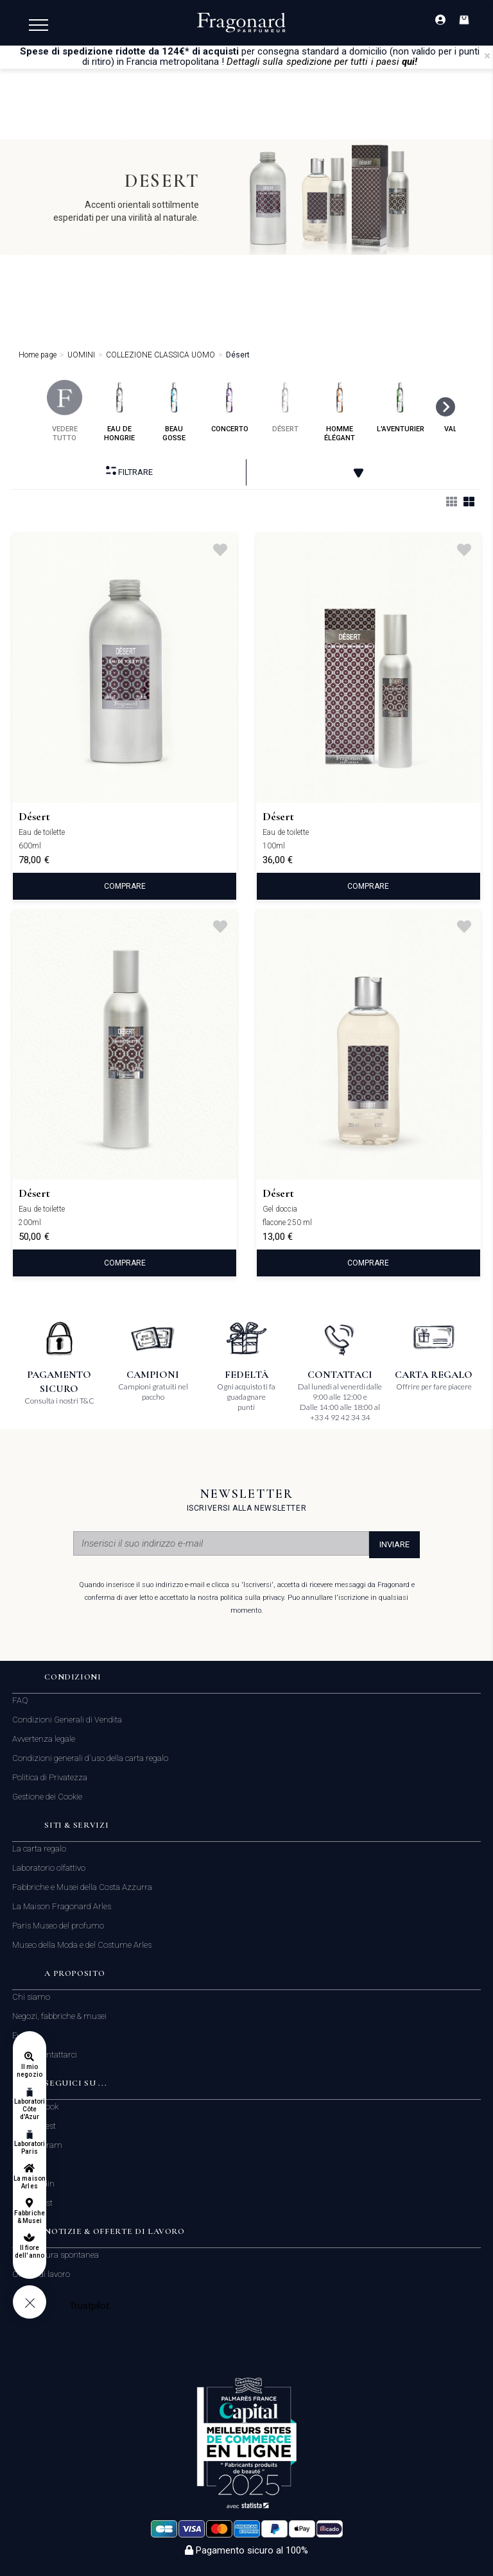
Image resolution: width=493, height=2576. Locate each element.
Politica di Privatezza (49, 1777)
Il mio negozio (29, 2070)
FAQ (20, 1700)
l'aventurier (400, 406)
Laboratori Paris (30, 2147)
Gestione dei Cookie (47, 1796)
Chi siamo (31, 1997)
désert (285, 406)
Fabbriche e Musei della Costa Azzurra (82, 1887)
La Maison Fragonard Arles (61, 1906)
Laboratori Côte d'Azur (30, 2109)
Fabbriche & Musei (29, 2217)
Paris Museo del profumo (58, 1925)
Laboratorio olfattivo (48, 1868)
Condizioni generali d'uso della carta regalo (90, 1758)
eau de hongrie (119, 411)
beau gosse (174, 411)
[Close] (487, 56)
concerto (229, 406)
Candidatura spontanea (55, 2255)
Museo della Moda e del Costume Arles (81, 1945)
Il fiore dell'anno (29, 2251)
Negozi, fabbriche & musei (59, 2016)
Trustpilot (89, 2306)
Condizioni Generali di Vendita (67, 1719)
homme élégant (340, 411)
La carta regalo (39, 1848)
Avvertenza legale (43, 1739)
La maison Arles (29, 2182)
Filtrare (129, 471)
